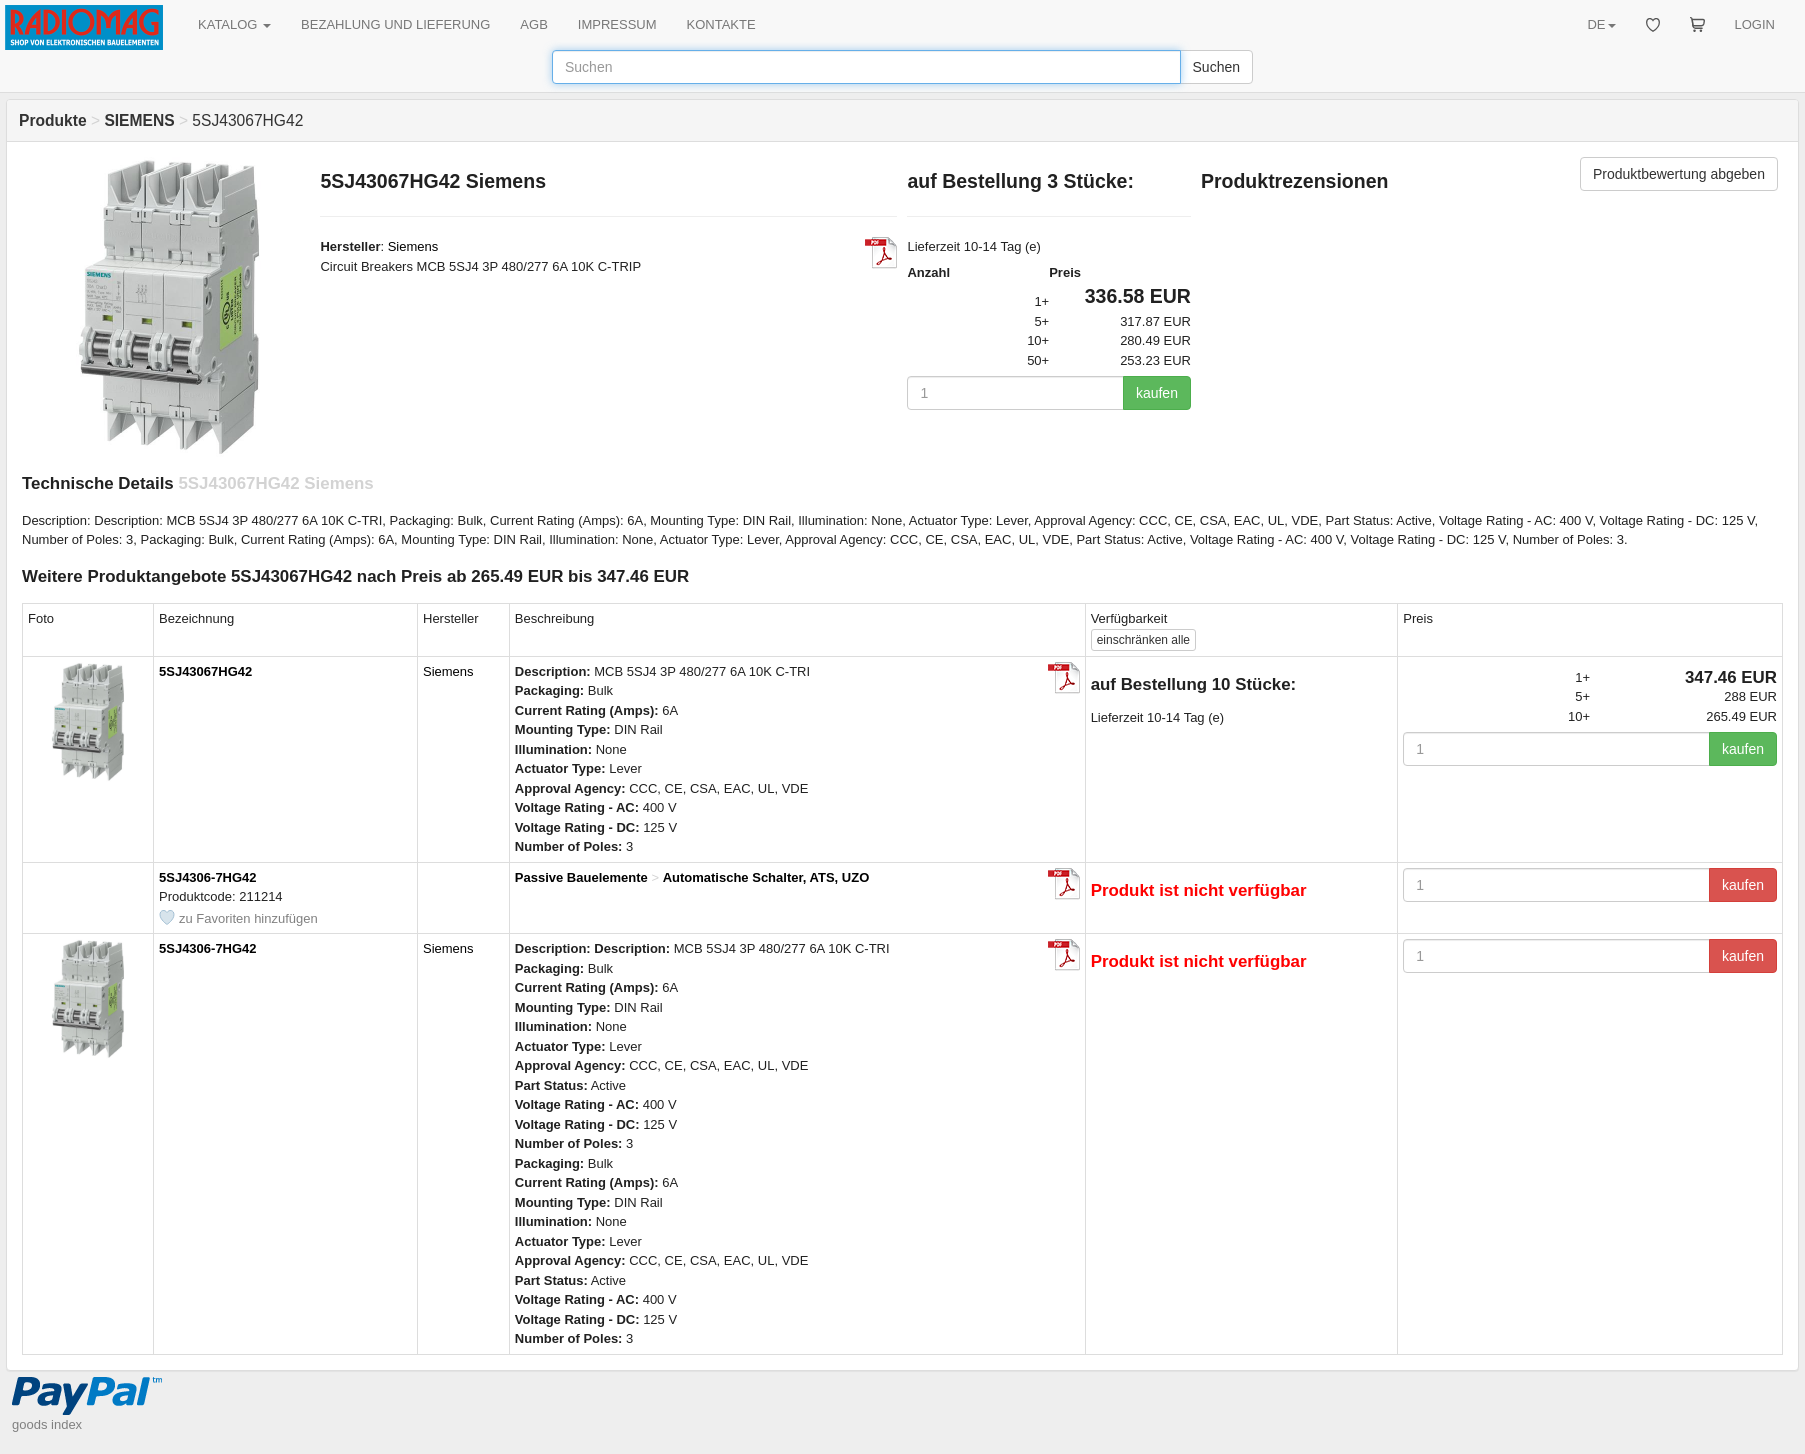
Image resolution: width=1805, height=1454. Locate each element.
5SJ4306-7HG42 (208, 877)
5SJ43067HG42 (205, 671)
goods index (47, 1424)
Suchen (1216, 67)
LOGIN (1755, 24)
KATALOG (234, 24)
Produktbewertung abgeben (1679, 174)
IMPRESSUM (617, 24)
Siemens (413, 246)
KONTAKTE (721, 24)
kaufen (1157, 393)
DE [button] (1601, 24)
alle (1143, 640)
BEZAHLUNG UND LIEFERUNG (395, 24)
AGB (533, 24)
